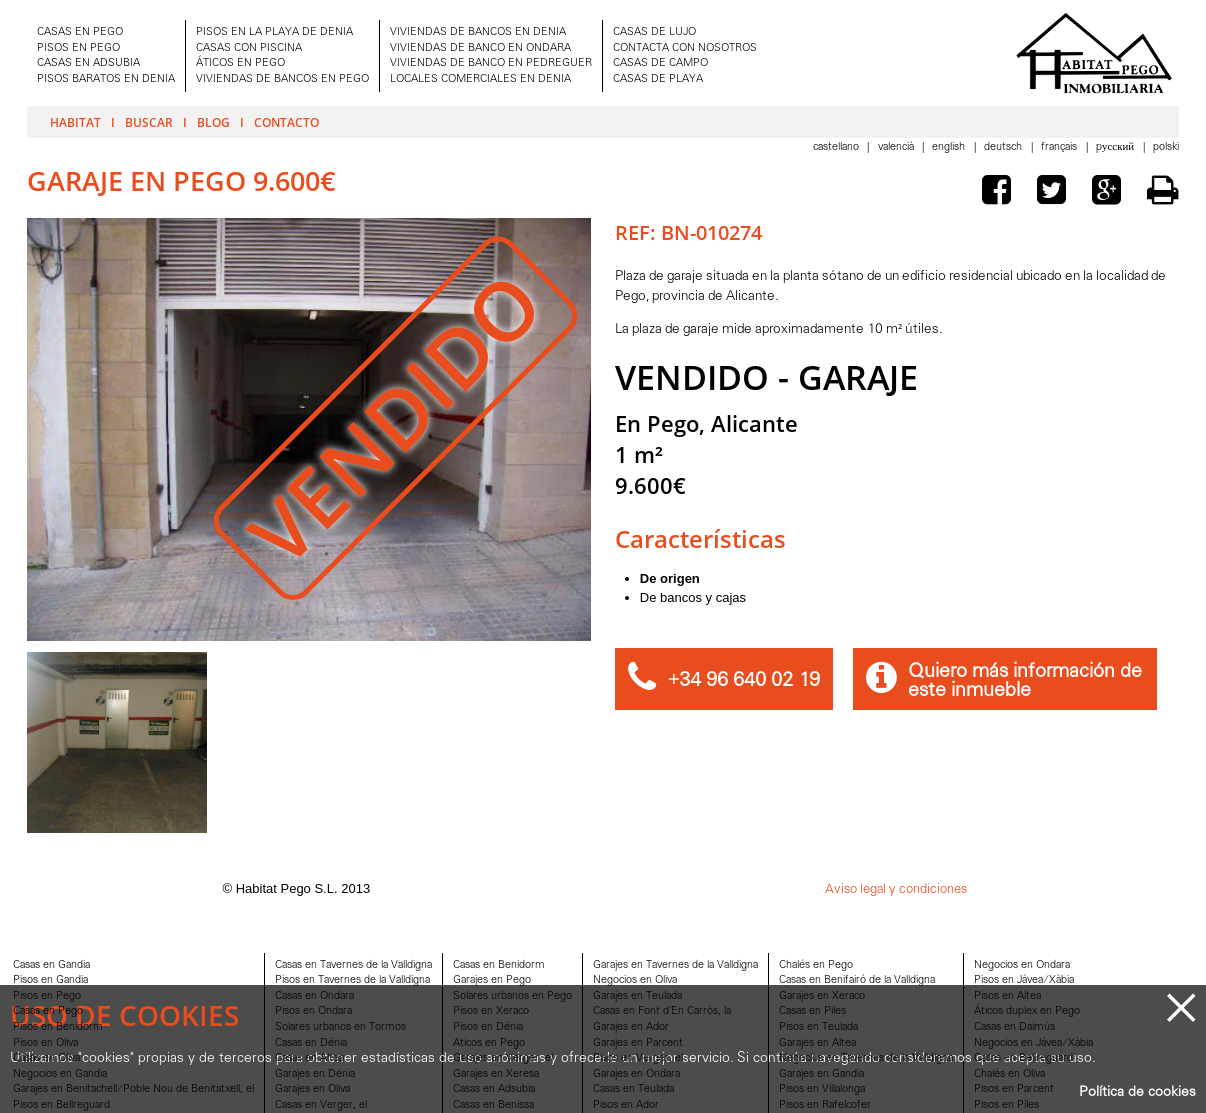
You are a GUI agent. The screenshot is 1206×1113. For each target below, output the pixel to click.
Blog (213, 122)
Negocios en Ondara (1022, 965)
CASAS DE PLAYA (658, 79)
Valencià (897, 147)
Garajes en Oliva (312, 1089)
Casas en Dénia (311, 1043)
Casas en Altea (309, 1058)
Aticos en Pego (489, 1043)
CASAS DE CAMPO (660, 63)
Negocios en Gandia (60, 1074)
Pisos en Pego (47, 996)
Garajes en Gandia (821, 1074)
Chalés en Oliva (1009, 1074)
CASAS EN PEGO (80, 32)
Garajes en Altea (817, 1043)
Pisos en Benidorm (58, 1027)
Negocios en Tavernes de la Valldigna (866, 1058)
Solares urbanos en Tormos (340, 1027)
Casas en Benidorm (499, 965)
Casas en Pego (48, 1011)
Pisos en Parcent (1014, 1089)
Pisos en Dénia (488, 1027)
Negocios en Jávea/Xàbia (1033, 1043)
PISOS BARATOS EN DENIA (106, 79)
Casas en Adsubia (494, 1089)
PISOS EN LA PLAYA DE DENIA (274, 32)
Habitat (75, 122)
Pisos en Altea (1007, 996)
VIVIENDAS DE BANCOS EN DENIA (478, 32)
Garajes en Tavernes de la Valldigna (675, 965)
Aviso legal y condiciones (896, 889)
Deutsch (1004, 147)
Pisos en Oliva (45, 1043)
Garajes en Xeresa (496, 1074)
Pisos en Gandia (50, 980)
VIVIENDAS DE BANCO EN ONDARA (480, 48)
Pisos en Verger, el (638, 1058)
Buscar (149, 122)
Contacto (286, 122)
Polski (1166, 147)
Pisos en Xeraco (491, 1011)
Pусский (1116, 147)
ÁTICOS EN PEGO (240, 63)
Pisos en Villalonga (822, 1089)
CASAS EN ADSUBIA (88, 63)
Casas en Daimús (1014, 1027)
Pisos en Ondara (313, 1011)
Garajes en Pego (492, 980)
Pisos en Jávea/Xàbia (1024, 980)
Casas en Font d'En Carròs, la (662, 1011)
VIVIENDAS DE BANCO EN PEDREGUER (491, 63)
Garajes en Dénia (315, 1074)
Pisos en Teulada (818, 1027)
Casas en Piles (812, 1011)
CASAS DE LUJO (654, 32)
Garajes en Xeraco (822, 996)
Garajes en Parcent (638, 1043)
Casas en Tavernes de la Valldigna (353, 965)
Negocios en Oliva (635, 980)
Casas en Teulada (633, 1089)
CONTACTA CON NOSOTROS (685, 48)
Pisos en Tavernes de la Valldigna (352, 980)
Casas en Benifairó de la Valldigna (857, 980)
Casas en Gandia (51, 965)
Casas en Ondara (314, 996)
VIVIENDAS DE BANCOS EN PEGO (282, 79)
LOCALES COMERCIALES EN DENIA (480, 79)
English (950, 147)
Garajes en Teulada (637, 996)
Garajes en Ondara (636, 1074)
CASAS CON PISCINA (249, 48)
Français (1060, 147)
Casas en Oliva (46, 1058)
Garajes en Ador (631, 1027)
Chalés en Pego (816, 965)
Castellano (837, 147)
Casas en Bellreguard (1023, 1058)
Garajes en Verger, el (503, 1058)
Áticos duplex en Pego (1027, 1011)
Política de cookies (1137, 1092)
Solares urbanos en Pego (512, 996)
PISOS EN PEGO (78, 48)
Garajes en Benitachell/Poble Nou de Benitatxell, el (133, 1089)
